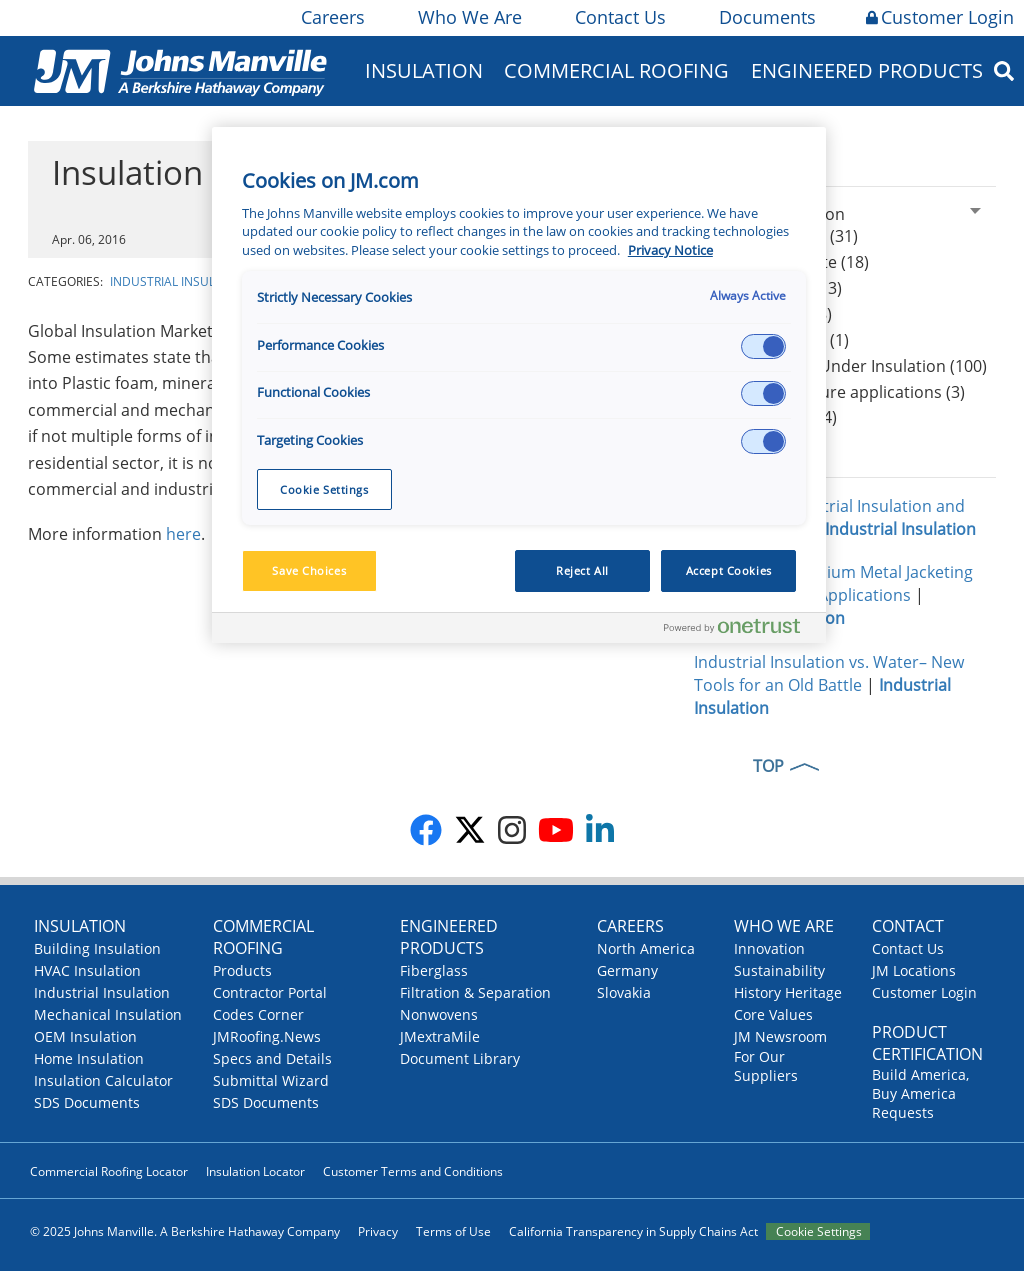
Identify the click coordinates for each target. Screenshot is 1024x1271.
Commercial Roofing (616, 70)
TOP (768, 766)
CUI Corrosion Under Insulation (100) (848, 366)
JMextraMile (440, 1036)
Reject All (582, 570)
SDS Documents (87, 1102)
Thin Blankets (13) (775, 288)
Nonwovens (439, 1014)
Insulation (424, 70)
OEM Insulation (85, 1036)
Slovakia (624, 992)
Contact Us (619, 17)
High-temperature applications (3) (837, 392)
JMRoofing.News (267, 1036)
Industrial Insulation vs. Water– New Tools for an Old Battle (829, 673)
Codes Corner (258, 1014)
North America (646, 948)
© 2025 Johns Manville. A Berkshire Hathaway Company (185, 1231)
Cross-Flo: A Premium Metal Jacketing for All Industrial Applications (833, 583)
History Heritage (788, 992)
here (183, 534)
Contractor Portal (270, 992)
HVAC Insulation (87, 970)
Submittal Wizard (271, 1080)
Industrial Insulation (180, 281)
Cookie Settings (819, 1231)
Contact (908, 926)
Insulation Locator (255, 1171)
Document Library (460, 1058)
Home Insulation (89, 1058)
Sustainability (779, 970)
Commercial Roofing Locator (109, 1171)
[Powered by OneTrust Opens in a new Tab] (740, 630)
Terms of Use (453, 1231)
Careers (331, 17)
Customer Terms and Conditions (413, 1171)
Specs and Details (272, 1058)
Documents (766, 17)
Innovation (769, 948)
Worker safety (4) (773, 417)
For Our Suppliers (766, 1066)
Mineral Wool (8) (770, 314)
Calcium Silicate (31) (783, 236)
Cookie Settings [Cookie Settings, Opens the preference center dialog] (324, 489)
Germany (627, 970)
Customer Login (940, 17)
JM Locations (914, 970)
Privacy (378, 1231)
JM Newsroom (780, 1036)
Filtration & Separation (475, 992)
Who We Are (468, 17)
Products (242, 970)
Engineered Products (867, 70)
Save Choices (309, 570)
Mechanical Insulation (108, 1014)
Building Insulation (97, 948)
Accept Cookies (729, 570)
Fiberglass (434, 970)
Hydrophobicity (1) (779, 340)
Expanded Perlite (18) (789, 262)
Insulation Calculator (103, 1080)
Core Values (773, 1014)
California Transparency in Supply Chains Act (633, 1231)
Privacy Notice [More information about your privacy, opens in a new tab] (670, 250)
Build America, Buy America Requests (920, 1093)
